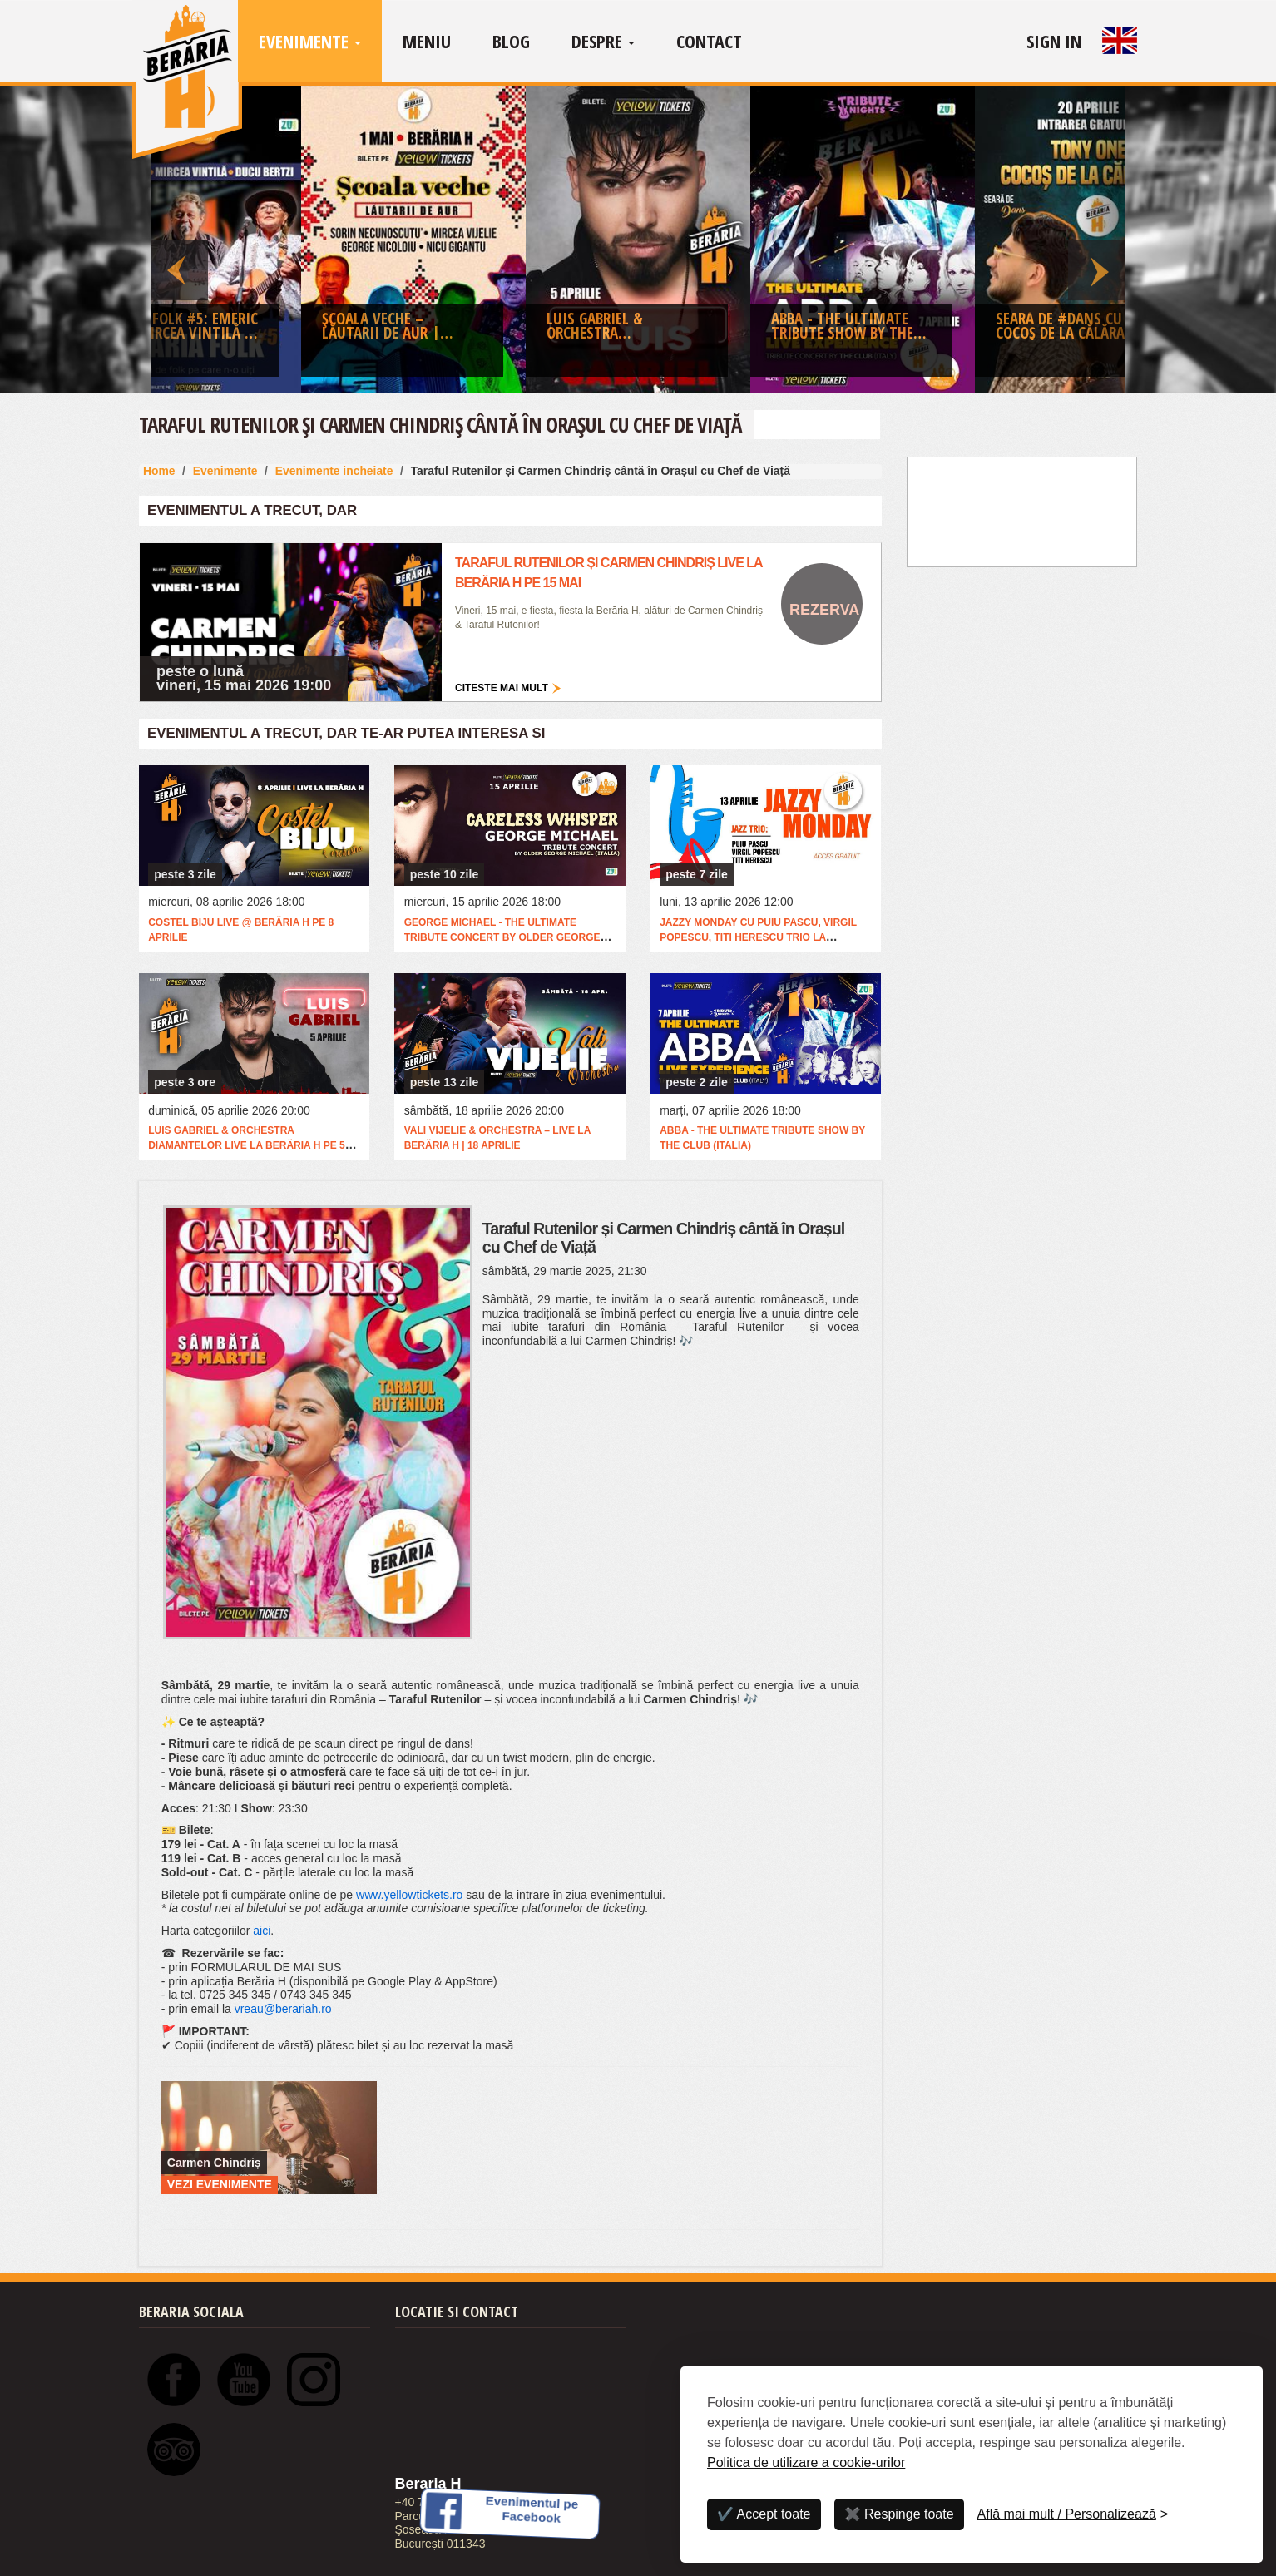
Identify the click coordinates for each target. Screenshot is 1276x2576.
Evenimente (310, 40)
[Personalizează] (1073, 2514)
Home (159, 470)
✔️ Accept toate (764, 2514)
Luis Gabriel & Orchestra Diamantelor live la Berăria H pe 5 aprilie (246, 1145)
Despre (603, 40)
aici (261, 1930)
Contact (709, 40)
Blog (511, 40)
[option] (638, 244)
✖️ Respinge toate (899, 2514)
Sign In (1053, 40)
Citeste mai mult (501, 688)
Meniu (427, 40)
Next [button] (1096, 239)
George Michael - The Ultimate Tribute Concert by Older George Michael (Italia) (502, 937)
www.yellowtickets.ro (409, 1894)
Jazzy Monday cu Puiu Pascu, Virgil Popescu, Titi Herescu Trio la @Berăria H (758, 937)
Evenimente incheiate (334, 470)
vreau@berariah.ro (283, 2008)
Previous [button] (179, 239)
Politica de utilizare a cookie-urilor (806, 2462)
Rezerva (824, 609)
